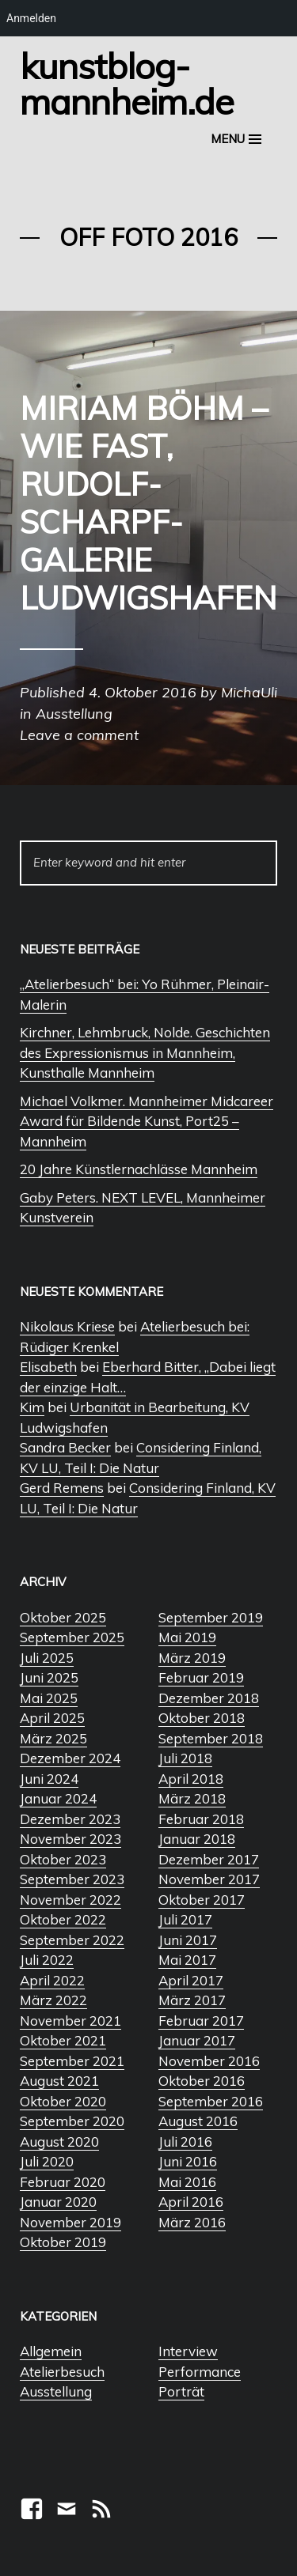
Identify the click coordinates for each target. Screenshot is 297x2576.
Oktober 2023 (63, 1859)
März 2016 (192, 2222)
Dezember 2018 (208, 1698)
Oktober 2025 (63, 1617)
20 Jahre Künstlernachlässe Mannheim (138, 1169)
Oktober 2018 (201, 1717)
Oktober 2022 (63, 1919)
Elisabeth (48, 1366)
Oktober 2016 (201, 2080)
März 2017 (192, 2000)
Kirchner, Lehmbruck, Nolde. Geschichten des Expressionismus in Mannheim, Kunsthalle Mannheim (145, 1052)
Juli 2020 (47, 2161)
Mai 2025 (49, 1698)
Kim (32, 1407)
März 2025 (53, 1738)
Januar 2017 (196, 2040)
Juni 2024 (49, 1778)
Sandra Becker (65, 1447)
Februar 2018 (201, 1819)
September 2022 (72, 1940)
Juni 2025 (49, 1677)
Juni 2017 (187, 1940)
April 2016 (190, 2201)
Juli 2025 (47, 1657)
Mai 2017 (187, 1959)
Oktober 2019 (63, 2242)
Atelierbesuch (62, 2371)
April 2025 (52, 1717)
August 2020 (59, 2141)
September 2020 (72, 2121)
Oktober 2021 (63, 2040)
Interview (188, 2351)
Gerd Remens (62, 1487)
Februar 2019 (201, 1677)
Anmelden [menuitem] (31, 18)
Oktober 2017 (201, 1899)
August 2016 (198, 2121)
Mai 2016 (187, 2182)
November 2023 (70, 1838)
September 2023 (72, 1879)
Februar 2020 (62, 2182)
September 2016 (210, 2101)
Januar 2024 (58, 1798)
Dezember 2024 (70, 1758)
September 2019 (210, 1617)
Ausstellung (56, 2391)
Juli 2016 (185, 2141)
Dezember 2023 (70, 1819)
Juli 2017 (185, 1919)
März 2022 (53, 2000)
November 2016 (209, 2061)
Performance (199, 2371)
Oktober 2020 (63, 2101)
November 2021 (70, 2020)
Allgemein (51, 2351)
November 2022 (70, 1899)
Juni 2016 (187, 2161)
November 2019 (70, 2222)
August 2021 (59, 2080)
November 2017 (209, 1879)
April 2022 (52, 1980)
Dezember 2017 (208, 1859)
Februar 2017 (201, 2020)
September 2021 (72, 2061)
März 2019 (192, 1657)
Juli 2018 (185, 1758)
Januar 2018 (196, 1838)
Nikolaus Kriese (67, 1326)
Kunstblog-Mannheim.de (127, 83)
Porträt (181, 2391)
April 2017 (190, 1980)
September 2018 (210, 1738)
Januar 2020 (58, 2201)
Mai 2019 (187, 1637)
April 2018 (190, 1778)
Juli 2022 (47, 1959)
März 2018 (192, 1798)
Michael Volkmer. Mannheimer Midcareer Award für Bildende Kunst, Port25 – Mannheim (146, 1121)
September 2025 (72, 1637)
